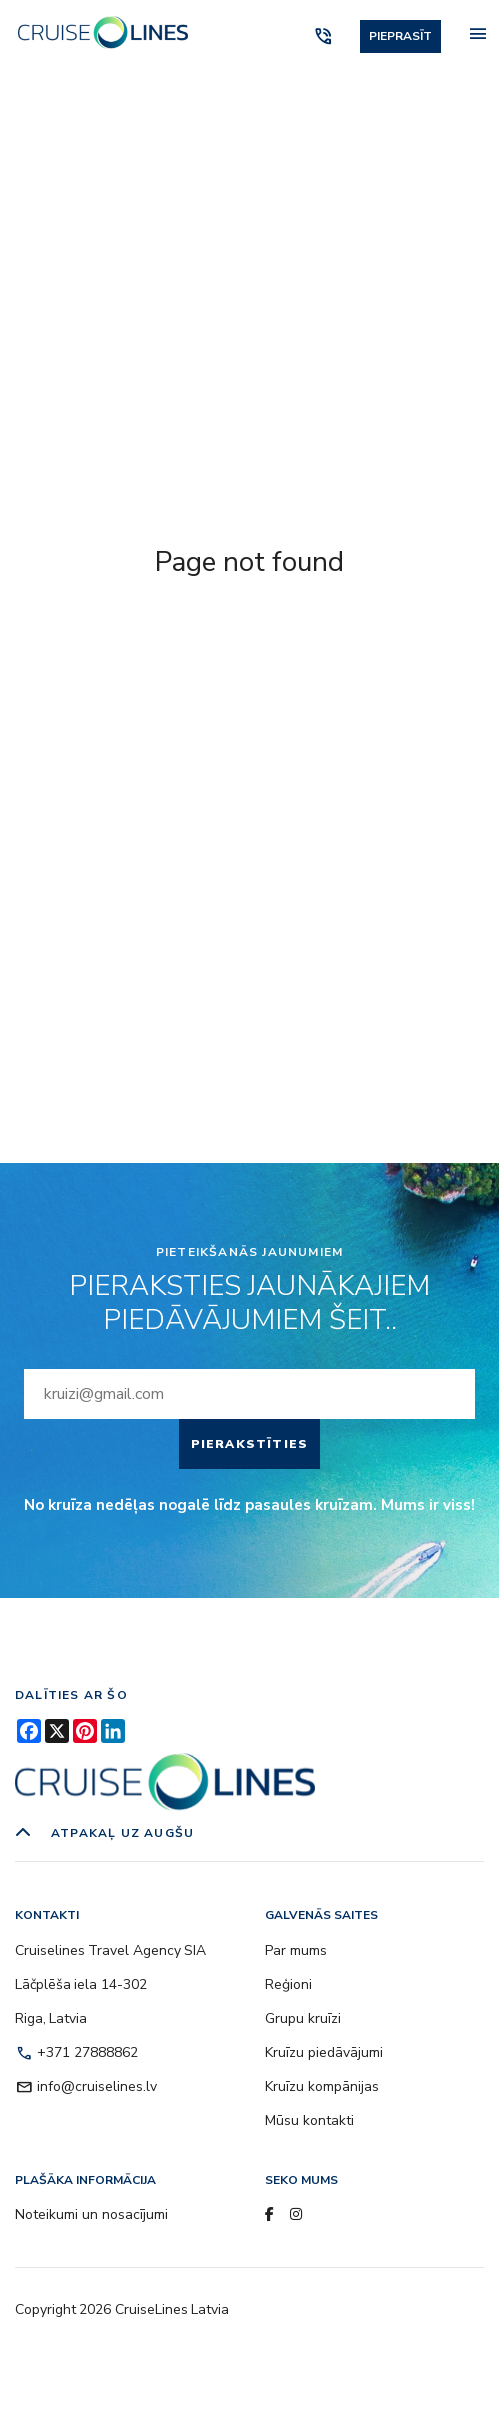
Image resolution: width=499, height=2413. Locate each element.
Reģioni (288, 1984)
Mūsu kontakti (309, 2120)
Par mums (296, 1950)
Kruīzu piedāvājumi (324, 2052)
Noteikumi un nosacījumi (91, 2214)
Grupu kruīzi (303, 2018)
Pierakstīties (250, 1444)
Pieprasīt (400, 36)
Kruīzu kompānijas (322, 2086)
